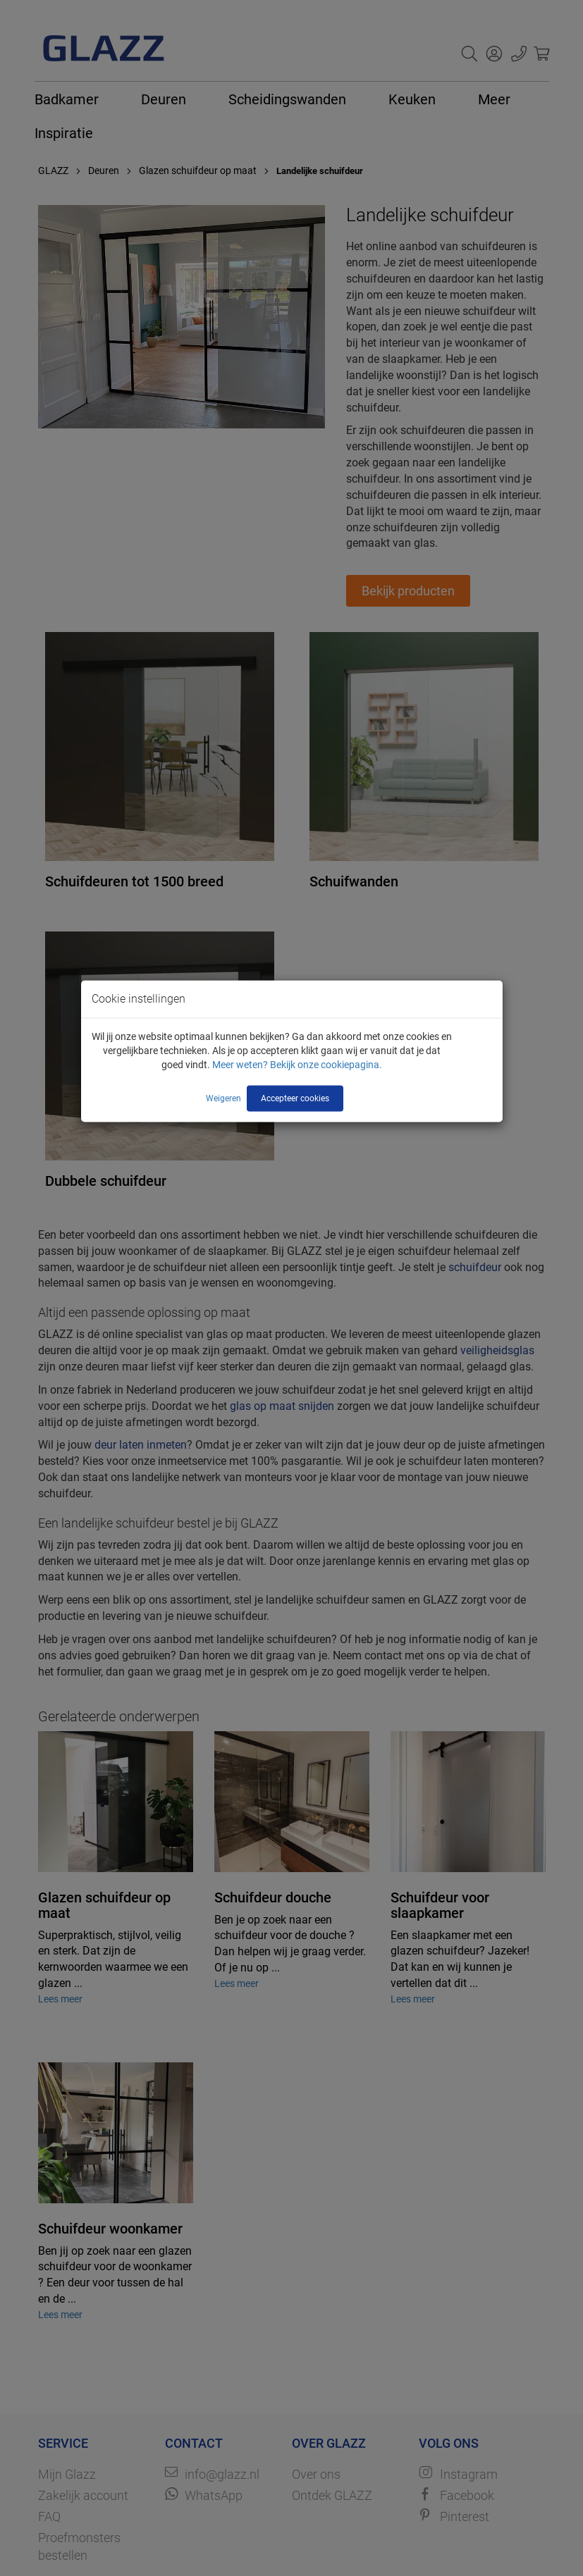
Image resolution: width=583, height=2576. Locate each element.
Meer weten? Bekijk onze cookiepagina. (297, 1064)
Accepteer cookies (295, 1098)
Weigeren (223, 1098)
